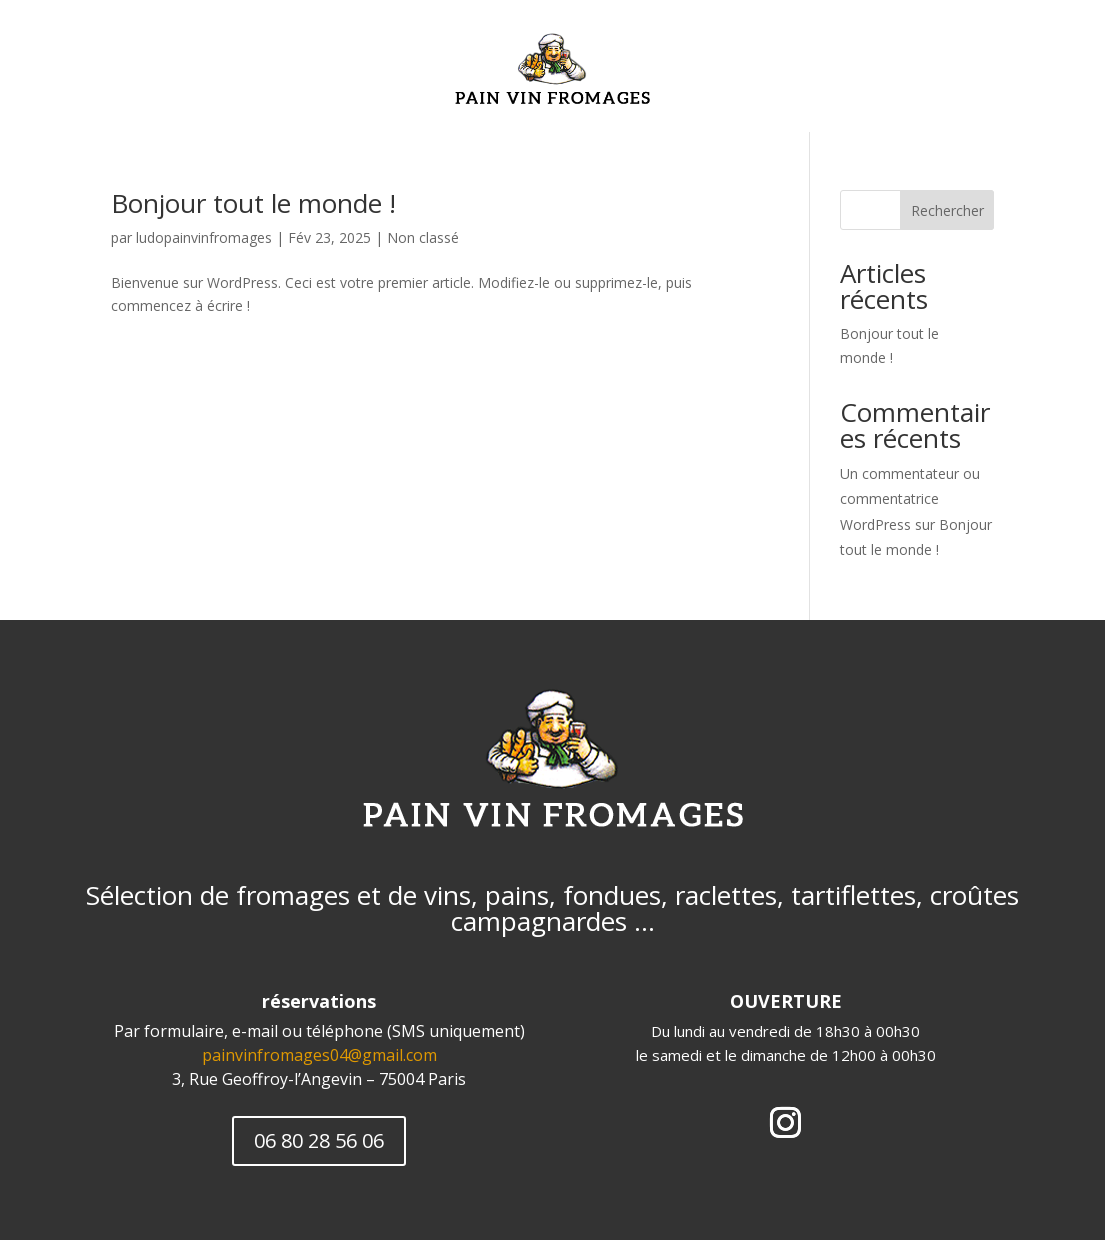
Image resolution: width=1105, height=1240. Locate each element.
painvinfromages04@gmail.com (319, 1055)
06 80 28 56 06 (319, 1140)
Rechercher (947, 210)
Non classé (423, 237)
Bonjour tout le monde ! (253, 203)
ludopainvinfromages (204, 237)
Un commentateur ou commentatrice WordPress (910, 498)
